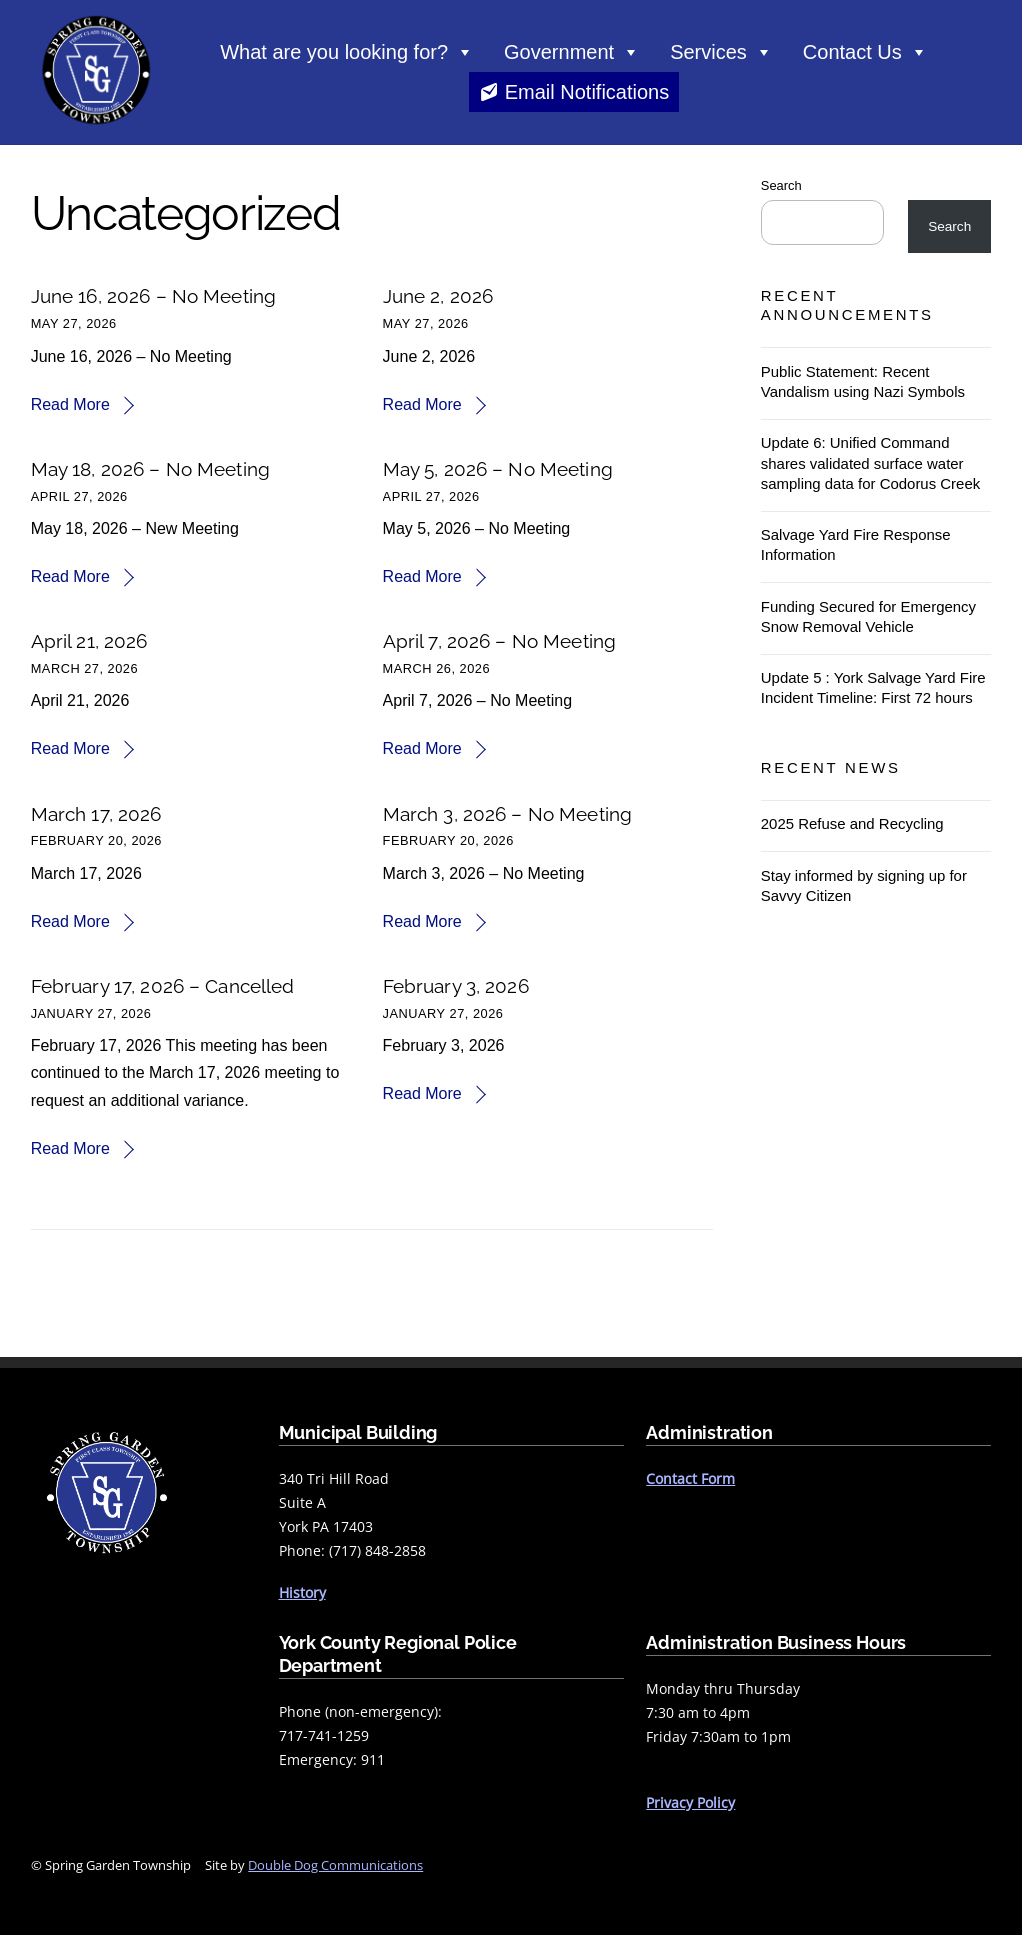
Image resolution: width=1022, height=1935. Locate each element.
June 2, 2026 (438, 296)
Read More (70, 404)
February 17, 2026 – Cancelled (163, 986)
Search (781, 185)
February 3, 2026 (456, 986)
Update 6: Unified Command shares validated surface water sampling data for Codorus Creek (870, 462)
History (302, 1592)
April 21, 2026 (89, 641)
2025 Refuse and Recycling (852, 823)
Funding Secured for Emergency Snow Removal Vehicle (868, 616)
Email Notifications (587, 92)
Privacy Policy (690, 1802)
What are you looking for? (347, 52)
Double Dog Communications (335, 1865)
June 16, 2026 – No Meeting (154, 296)
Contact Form (690, 1478)
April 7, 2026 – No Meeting (500, 641)
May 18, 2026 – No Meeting (150, 469)
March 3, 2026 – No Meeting (508, 814)
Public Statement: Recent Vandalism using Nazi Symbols (863, 381)
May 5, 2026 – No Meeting (498, 469)
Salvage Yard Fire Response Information (856, 544)
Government (572, 52)
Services (721, 52)
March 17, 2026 (96, 814)
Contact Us (865, 52)
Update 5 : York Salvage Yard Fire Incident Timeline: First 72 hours (873, 687)
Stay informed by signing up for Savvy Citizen (864, 885)
